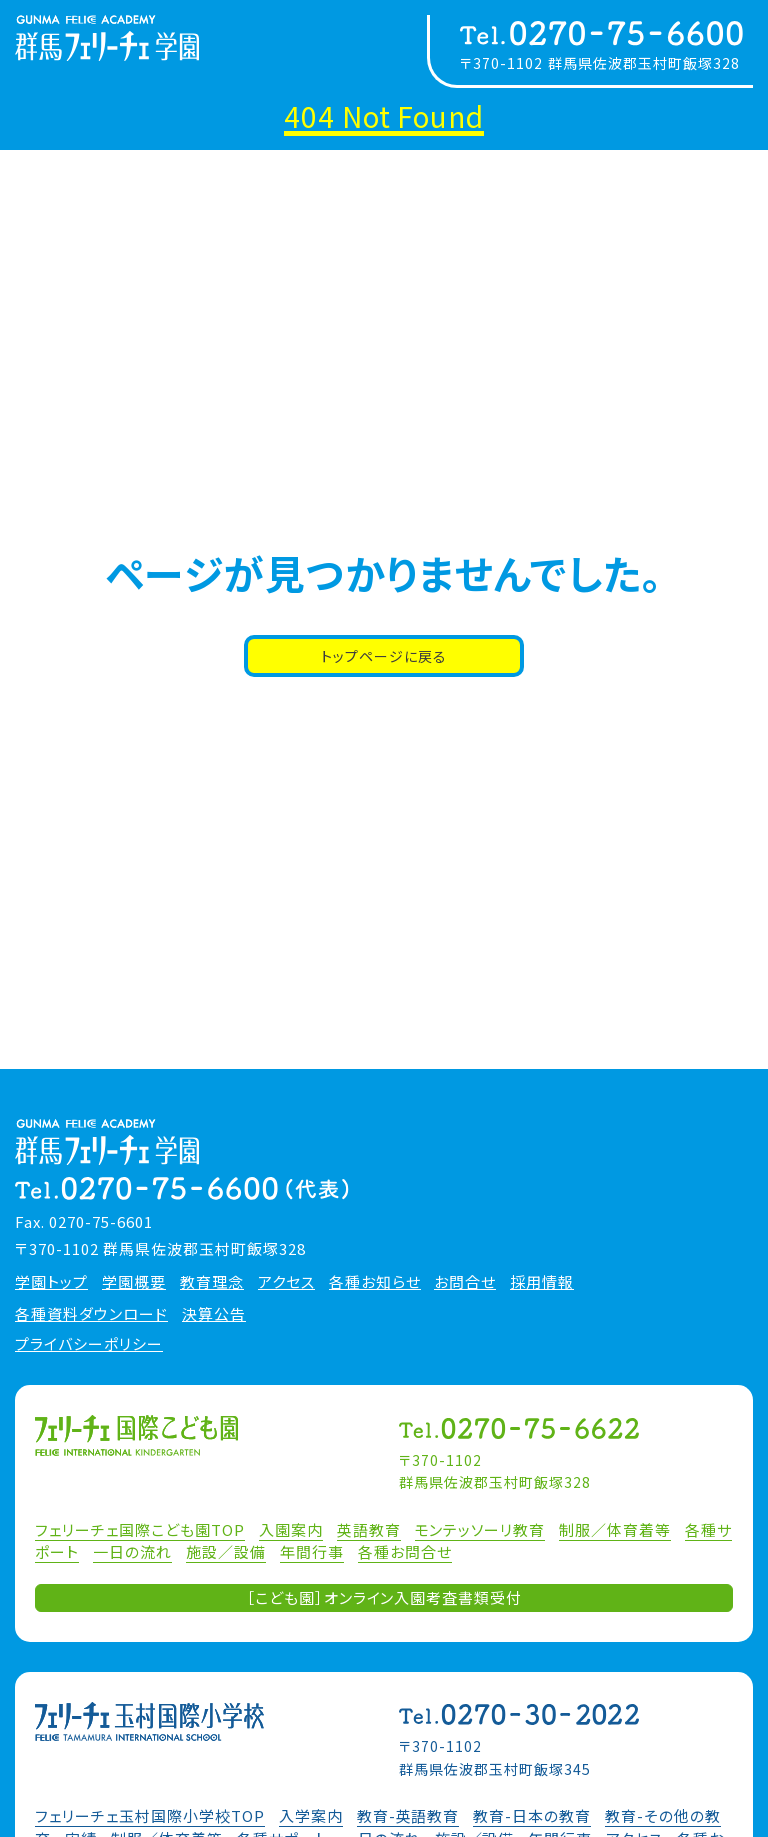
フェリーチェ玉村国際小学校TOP (150, 1815)
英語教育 (369, 1529)
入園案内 (291, 1529)
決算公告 (214, 1314)
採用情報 (542, 1282)
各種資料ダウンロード (91, 1314)
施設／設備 (226, 1551)
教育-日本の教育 (532, 1815)
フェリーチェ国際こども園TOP (140, 1529)
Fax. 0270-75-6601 (84, 1221)
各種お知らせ (375, 1282)
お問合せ (465, 1282)
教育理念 (212, 1282)
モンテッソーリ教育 (480, 1529)
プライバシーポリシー (89, 1344)
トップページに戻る (384, 656)
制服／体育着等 (615, 1529)
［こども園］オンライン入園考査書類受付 (384, 1597)
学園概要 (134, 1282)
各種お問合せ (405, 1551)
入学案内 (311, 1815)
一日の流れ (132, 1551)
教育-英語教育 (408, 1815)
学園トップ (51, 1282)
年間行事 (312, 1551)
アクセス (286, 1282)
